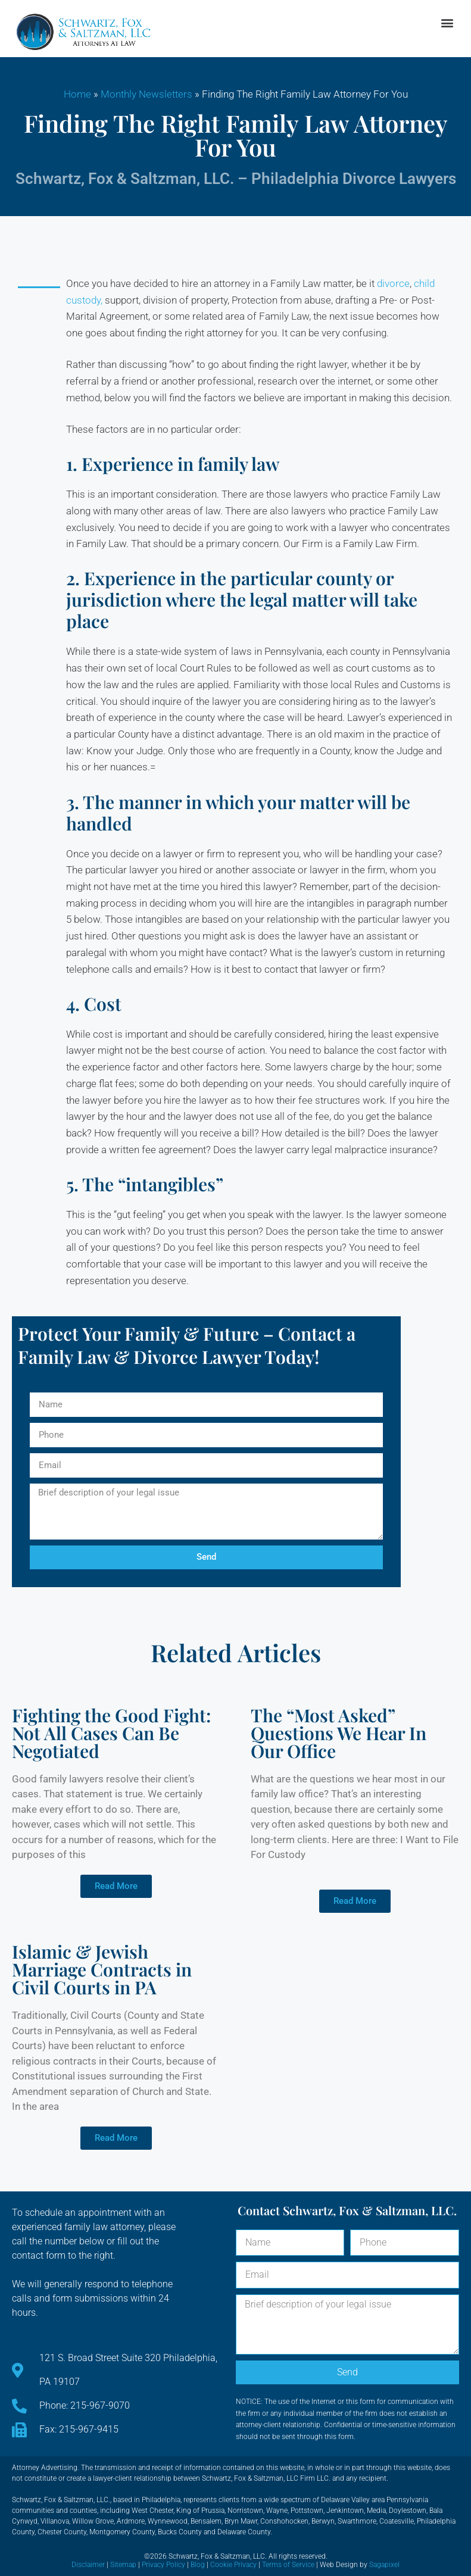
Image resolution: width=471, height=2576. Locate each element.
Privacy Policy (163, 2565)
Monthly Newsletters (146, 94)
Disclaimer (88, 2565)
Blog (198, 2565)
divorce (393, 283)
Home (77, 94)
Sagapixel (384, 2565)
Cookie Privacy (233, 2565)
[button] (447, 23)
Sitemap (123, 2565)
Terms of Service (288, 2565)
